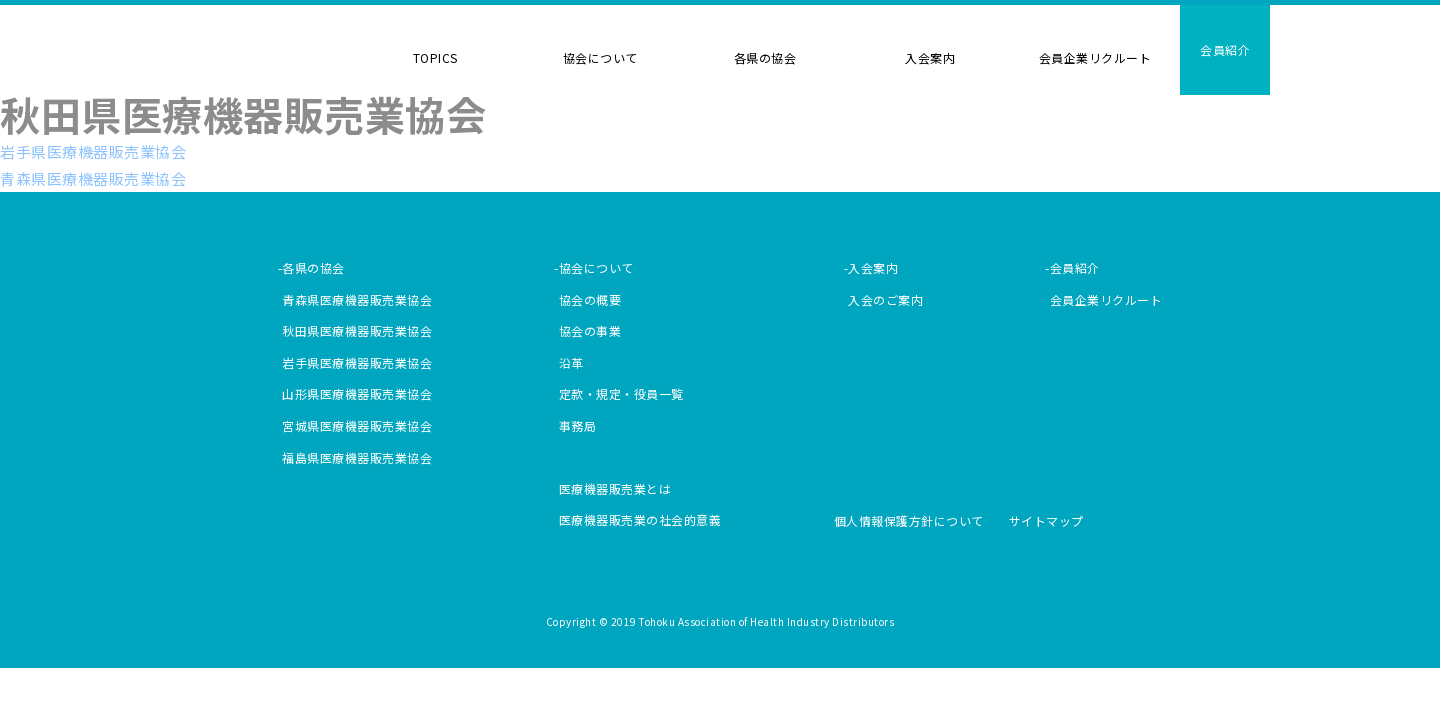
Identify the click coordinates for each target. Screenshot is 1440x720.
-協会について (594, 267)
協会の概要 (590, 299)
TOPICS (435, 57)
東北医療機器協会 (252, 63)
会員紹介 (1225, 49)
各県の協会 (765, 57)
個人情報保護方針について (909, 520)
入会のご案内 (885, 299)
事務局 (578, 425)
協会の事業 (590, 330)
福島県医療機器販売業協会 (357, 457)
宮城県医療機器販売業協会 (357, 425)
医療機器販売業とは (615, 488)
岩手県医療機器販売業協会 (93, 151)
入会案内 (930, 57)
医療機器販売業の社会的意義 (640, 519)
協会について (600, 57)
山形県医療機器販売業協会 (357, 393)
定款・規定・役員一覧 (621, 393)
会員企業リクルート (1095, 57)
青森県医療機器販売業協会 (93, 178)
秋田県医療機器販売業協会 (357, 330)
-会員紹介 (1072, 267)
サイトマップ (1046, 520)
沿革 (571, 362)
